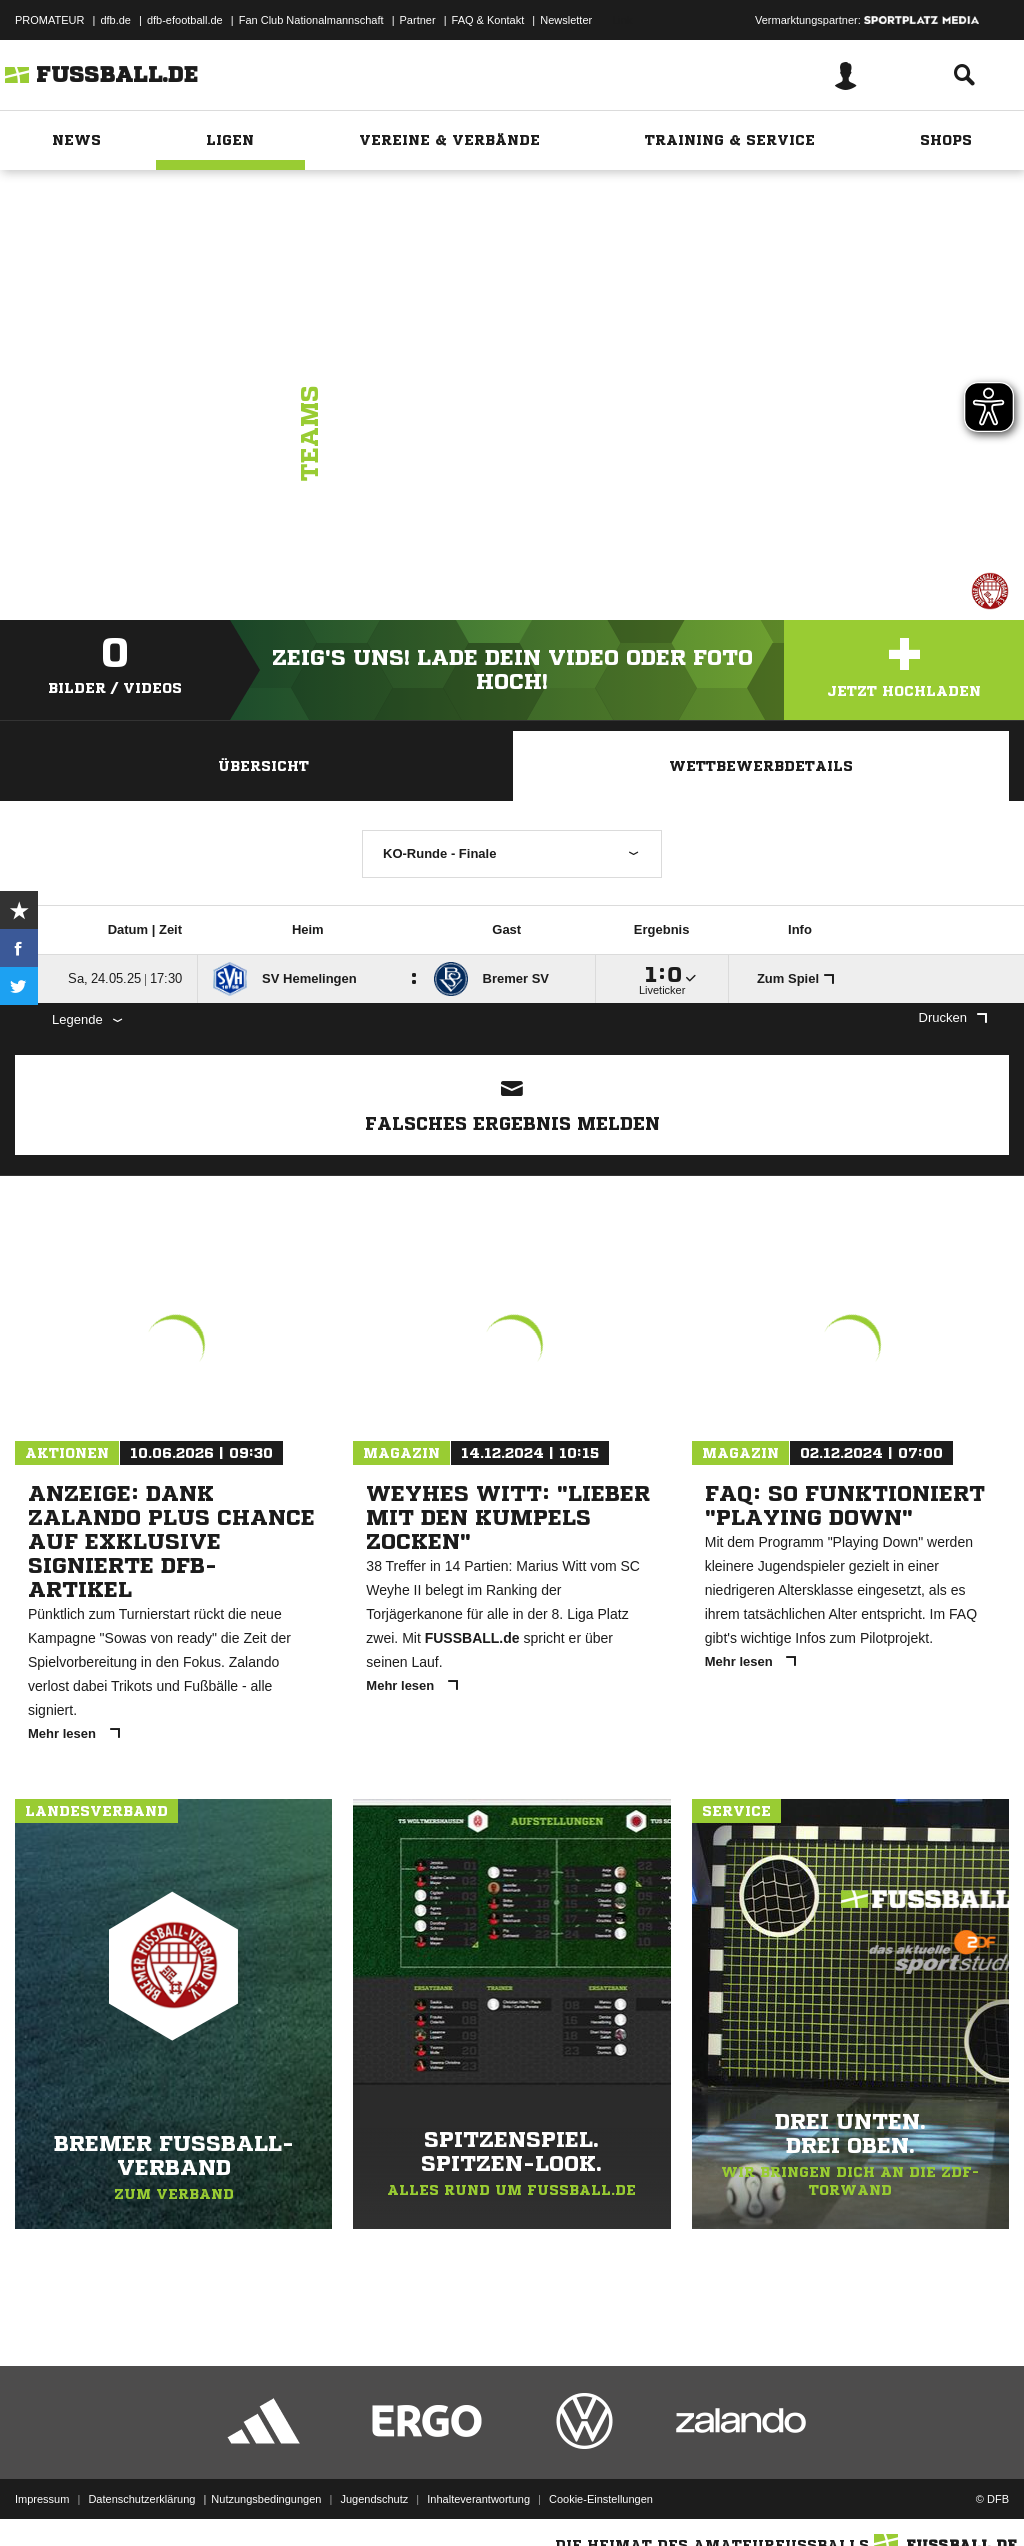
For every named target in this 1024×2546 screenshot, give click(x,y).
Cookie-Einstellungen (601, 2499)
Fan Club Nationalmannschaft (311, 20)
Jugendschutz (374, 2499)
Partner (418, 20)
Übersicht (263, 766)
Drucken (953, 1017)
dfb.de (115, 20)
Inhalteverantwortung (478, 2499)
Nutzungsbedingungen (266, 2499)
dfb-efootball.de (185, 20)
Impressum (42, 2499)
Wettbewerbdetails (761, 766)
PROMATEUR (49, 20)
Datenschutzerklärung (141, 2499)
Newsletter (566, 20)
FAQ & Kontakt (488, 20)
